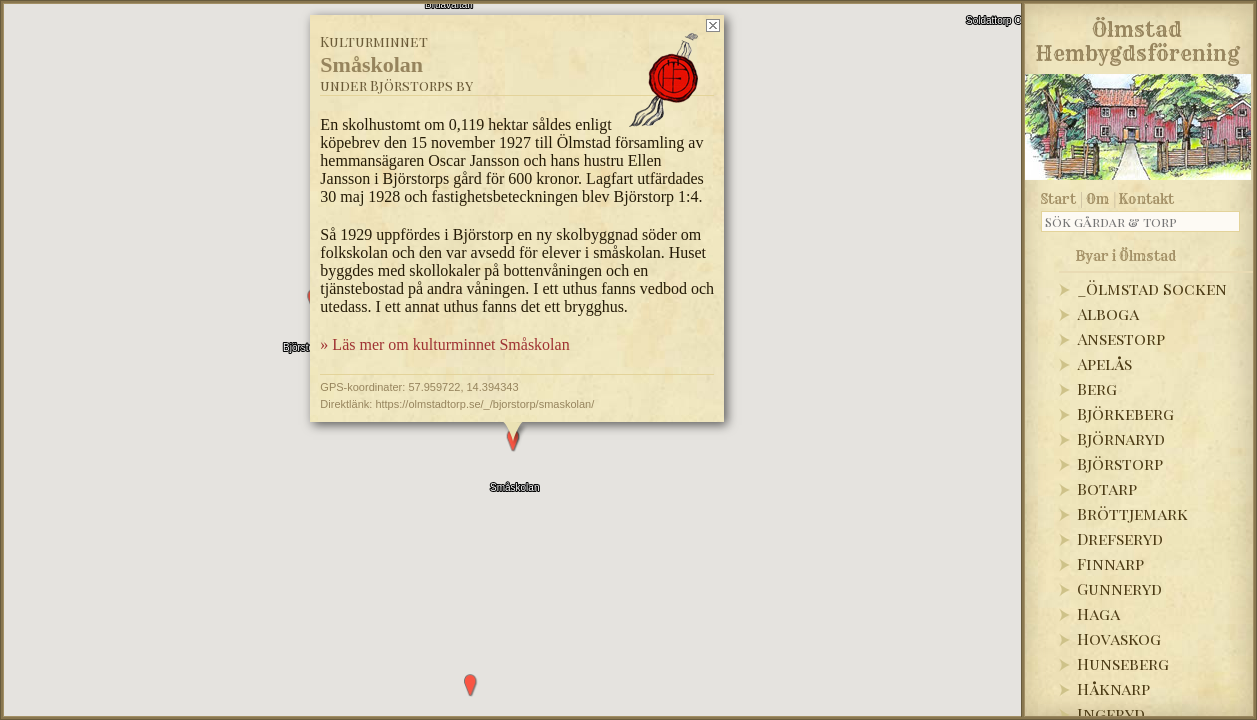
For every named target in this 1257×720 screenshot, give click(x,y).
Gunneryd (1119, 588)
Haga (1098, 613)
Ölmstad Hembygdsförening (1137, 38)
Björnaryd (1121, 438)
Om (1097, 199)
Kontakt (1146, 199)
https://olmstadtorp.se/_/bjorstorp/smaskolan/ (484, 367)
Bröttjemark (1132, 513)
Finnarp (1110, 563)
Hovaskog (1119, 638)
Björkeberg (1125, 413)
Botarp (1107, 488)
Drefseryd (1120, 538)
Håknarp (1113, 688)
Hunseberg (1123, 663)
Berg (1097, 388)
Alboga (1108, 313)
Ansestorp (1121, 338)
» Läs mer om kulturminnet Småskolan (444, 308)
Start (1058, 199)
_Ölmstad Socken (1152, 288)
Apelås (1104, 363)
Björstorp (1120, 463)
